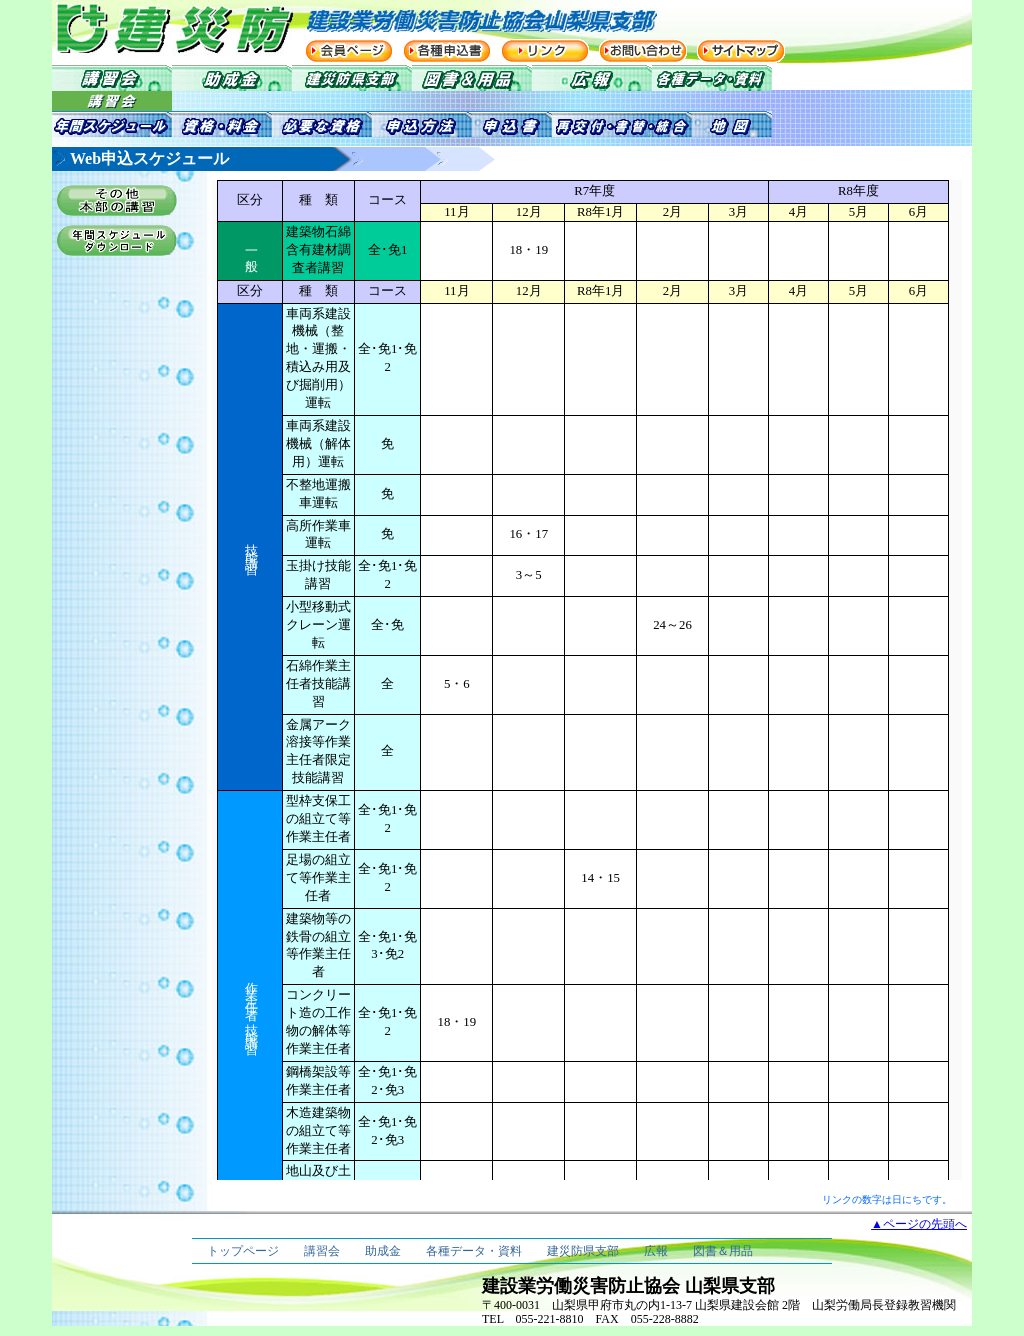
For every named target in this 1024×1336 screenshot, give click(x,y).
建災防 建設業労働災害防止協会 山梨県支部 (152, 28)
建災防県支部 (583, 1251)
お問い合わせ (643, 51)
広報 (656, 1251)
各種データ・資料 (474, 1251)
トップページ (243, 1251)
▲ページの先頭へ (919, 1224)
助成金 (383, 1251)
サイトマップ (741, 51)
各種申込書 (447, 51)
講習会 (322, 1251)
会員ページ (349, 51)
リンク (545, 51)
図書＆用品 (723, 1251)
